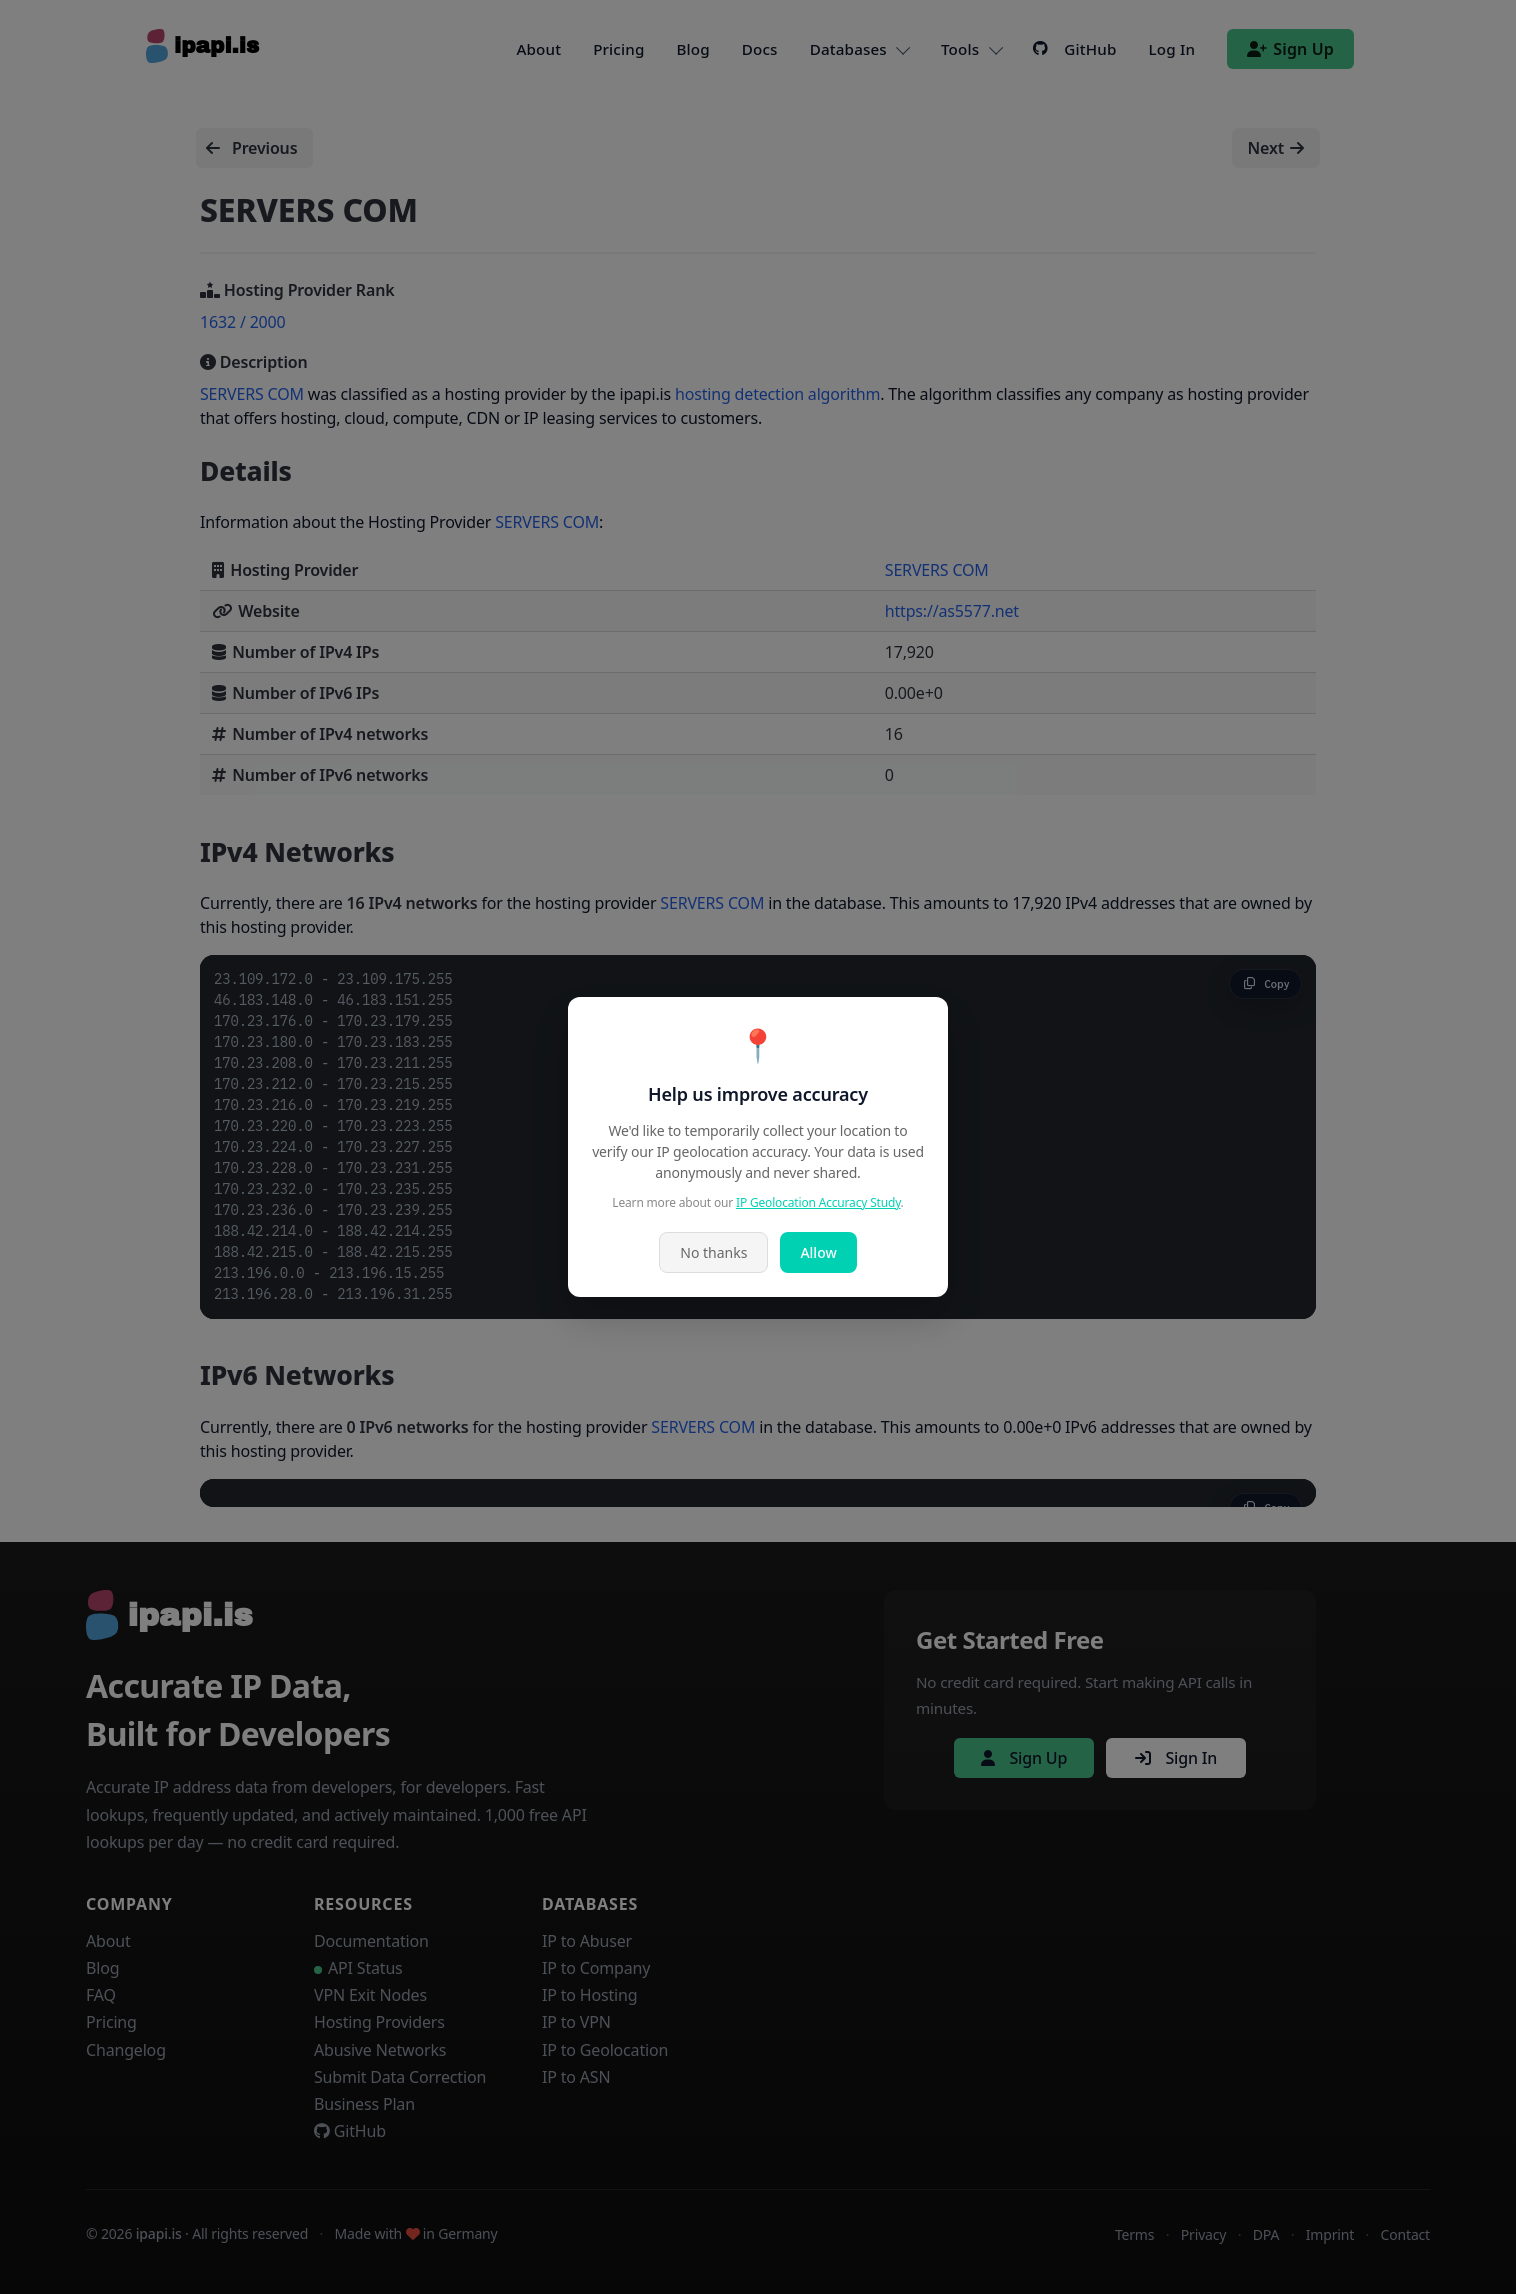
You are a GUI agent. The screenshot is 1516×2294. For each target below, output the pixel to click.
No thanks (713, 1252)
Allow (818, 1252)
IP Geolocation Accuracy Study (818, 1202)
